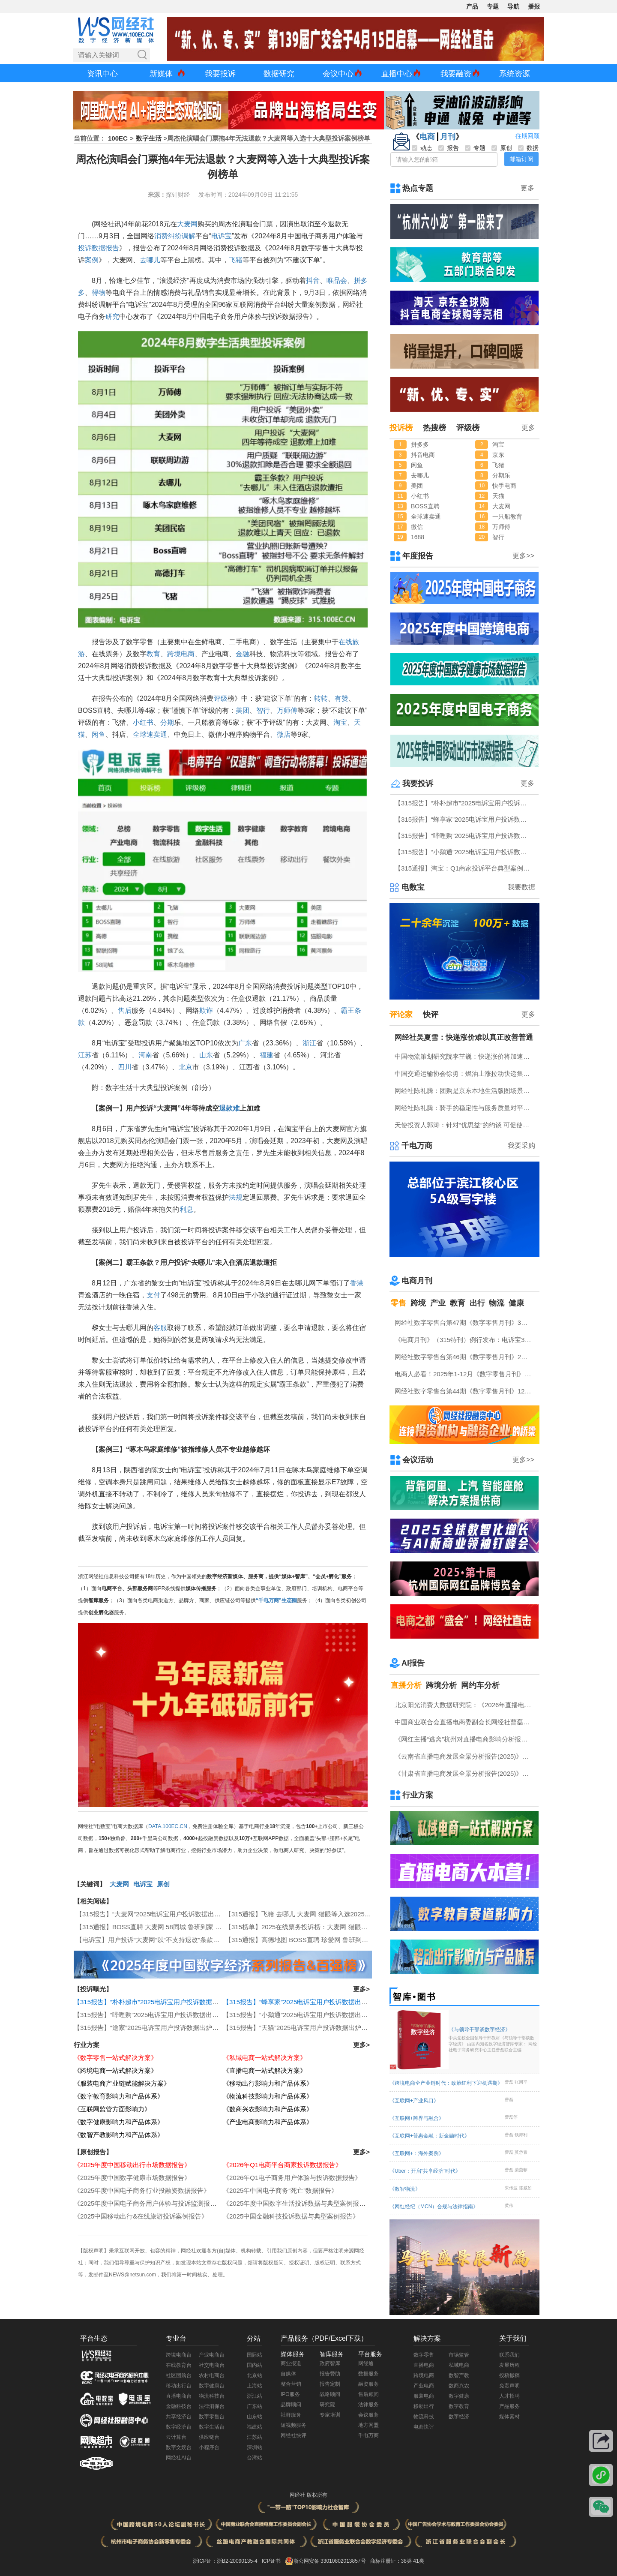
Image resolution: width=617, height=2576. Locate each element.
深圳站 (254, 2447)
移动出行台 (179, 2386)
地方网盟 (368, 2425)
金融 (242, 654)
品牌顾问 (291, 2405)
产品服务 (509, 2406)
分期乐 (501, 475)
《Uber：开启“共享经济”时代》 (425, 2171)
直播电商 (423, 2365)
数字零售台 (212, 2417)
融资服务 (368, 2384)
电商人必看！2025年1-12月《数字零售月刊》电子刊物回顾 (465, 1374)
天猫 (498, 495)
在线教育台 (179, 2365)
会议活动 (417, 1460)
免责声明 (509, 2386)
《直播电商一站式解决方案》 (264, 2070)
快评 (430, 1014)
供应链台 (209, 2437)
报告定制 (330, 2384)
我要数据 (521, 887)
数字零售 (423, 2355)
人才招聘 (509, 2396)
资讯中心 (102, 73)
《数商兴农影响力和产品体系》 (268, 2109)
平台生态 (94, 2338)
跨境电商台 (179, 2355)
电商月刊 (416, 1280)
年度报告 (417, 556)
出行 (477, 1303)
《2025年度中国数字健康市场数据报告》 (132, 2177)
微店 (284, 734)
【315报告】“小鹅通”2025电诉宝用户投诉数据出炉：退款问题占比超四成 (327, 2014)
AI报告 (413, 1663)
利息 (186, 1209)
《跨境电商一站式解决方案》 (115, 2070)
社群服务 (291, 2415)
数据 (98, 248)
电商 (427, 136)
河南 (145, 1055)
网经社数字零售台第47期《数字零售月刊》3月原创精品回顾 (465, 1322)
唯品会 (336, 280)
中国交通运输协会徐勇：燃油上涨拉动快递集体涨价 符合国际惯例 (465, 1073)
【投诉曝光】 (93, 1989)
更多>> (523, 555)
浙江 (309, 1043)
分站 (254, 2338)
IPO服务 (290, 2394)
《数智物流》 (404, 2189)
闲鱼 (98, 734)
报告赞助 (330, 2374)
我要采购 (521, 1145)
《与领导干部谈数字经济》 (493, 2040)
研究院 (327, 2405)
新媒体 (161, 73)
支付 (153, 1295)
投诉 (85, 248)
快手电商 (504, 485)
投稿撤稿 (509, 2375)
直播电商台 (179, 2396)
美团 (242, 710)
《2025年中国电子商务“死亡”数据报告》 (280, 2190)
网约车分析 (480, 1685)
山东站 (254, 2417)
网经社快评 (293, 2435)
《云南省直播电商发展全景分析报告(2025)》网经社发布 (465, 1756)
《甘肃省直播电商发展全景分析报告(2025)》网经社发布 (465, 1773)
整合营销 (291, 2384)
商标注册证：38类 (391, 2561)
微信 (417, 526)
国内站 (254, 2365)
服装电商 (423, 2396)
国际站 (254, 2355)
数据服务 (368, 2374)
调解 (188, 236)
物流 (496, 1303)
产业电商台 (212, 2355)
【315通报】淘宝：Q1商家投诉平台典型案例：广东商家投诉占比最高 (465, 868)
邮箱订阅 (521, 159)
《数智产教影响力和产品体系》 (119, 2134)
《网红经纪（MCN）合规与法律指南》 (433, 2207)
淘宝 (340, 722)
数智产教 (459, 2375)
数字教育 (459, 2406)
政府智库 (330, 2363)
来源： (157, 194)
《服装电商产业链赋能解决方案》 (122, 2083)
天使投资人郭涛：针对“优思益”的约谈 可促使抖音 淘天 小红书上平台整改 (465, 1125)
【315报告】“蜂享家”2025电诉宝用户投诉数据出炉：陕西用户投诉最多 (324, 2002)
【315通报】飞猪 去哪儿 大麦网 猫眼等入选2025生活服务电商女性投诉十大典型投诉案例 (352, 1914)
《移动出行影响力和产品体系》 (268, 2083)
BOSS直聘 (425, 506)
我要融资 (455, 73)
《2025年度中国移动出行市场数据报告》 (132, 2164)
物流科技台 (212, 2396)
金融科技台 (179, 2406)
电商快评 (423, 2427)
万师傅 (287, 710)
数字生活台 (212, 2427)
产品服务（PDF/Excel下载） (324, 2338)
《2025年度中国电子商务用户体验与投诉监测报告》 (148, 2203)
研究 (112, 316)
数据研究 (279, 73)
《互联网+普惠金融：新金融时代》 (429, 2136)
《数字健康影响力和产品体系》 (119, 2122)
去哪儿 (150, 260)
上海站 (254, 2386)
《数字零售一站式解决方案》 (115, 2057)
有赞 (341, 698)
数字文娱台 (179, 2447)
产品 (472, 6)
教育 (153, 654)
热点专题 (417, 188)
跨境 (418, 1303)
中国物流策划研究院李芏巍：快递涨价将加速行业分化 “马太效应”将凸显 (465, 1056)
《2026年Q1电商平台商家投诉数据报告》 (282, 2164)
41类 (418, 2561)
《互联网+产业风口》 (414, 2101)
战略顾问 (330, 2394)
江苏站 (254, 2437)
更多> (361, 1989)
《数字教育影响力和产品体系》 (119, 2096)
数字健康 (459, 2396)
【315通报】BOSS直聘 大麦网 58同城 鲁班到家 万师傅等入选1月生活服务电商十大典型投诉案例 (214, 1926)
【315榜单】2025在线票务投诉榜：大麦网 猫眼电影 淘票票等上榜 (319, 1926)
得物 (98, 292)
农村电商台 (212, 2375)
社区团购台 (179, 2375)
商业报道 (291, 2363)
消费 (161, 236)
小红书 (143, 722)
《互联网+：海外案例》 (416, 2153)
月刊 (447, 136)
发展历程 (509, 2365)
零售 (398, 1303)
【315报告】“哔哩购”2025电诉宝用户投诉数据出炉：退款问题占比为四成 (178, 2014)
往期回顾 (527, 135)
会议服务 (368, 2415)
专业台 (176, 2338)
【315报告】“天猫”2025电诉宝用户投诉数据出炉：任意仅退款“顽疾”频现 (326, 2027)
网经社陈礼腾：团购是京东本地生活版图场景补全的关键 (465, 1090)
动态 (422, 147)
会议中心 (338, 73)
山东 (206, 1055)
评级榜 (467, 427)
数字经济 (459, 2417)
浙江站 (254, 2396)
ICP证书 (271, 2561)
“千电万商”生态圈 (276, 1600)
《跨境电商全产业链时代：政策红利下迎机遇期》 (446, 2083)
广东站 (254, 2406)
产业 (438, 1303)
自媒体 (288, 2374)
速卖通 (157, 734)
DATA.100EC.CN (167, 1826)
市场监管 (459, 2355)
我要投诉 (220, 73)
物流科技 (423, 2417)
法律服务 (368, 2405)
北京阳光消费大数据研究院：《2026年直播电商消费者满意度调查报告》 (465, 1704)
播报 (534, 6)
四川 (125, 1067)
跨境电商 (181, 654)
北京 (185, 1067)
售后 (125, 1010)
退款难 (229, 1108)
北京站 (254, 2375)
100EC (118, 138)
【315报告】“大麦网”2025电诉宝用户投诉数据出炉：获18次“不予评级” (176, 1914)
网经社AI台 (178, 2458)
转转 (321, 698)
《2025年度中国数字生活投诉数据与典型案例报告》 (297, 2203)
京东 (498, 454)
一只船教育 (507, 516)
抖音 (313, 280)
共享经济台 (179, 2417)
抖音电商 (423, 454)
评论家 (401, 1014)
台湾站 (254, 2458)
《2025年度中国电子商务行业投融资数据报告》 (142, 2190)
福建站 (254, 2427)
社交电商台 (212, 2365)
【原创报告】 (93, 2152)
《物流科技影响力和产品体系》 (268, 2096)
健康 (516, 1303)
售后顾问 (368, 2394)
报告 (112, 248)
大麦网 (187, 224)
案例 (92, 260)
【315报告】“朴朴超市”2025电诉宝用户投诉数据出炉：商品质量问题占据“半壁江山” (193, 2002)
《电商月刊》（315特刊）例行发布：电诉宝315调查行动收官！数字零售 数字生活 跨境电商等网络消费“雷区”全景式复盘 (465, 1339)
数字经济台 (179, 2427)
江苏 (85, 1055)
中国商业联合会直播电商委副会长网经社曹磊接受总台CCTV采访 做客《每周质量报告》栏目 (465, 1722)
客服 (160, 1327)
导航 (513, 6)
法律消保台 (212, 2406)
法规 (236, 1197)
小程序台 (209, 2447)
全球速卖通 (426, 516)
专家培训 (330, 2415)
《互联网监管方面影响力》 (112, 2109)
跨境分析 (441, 1685)
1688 (417, 537)
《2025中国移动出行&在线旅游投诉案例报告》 (141, 2216)
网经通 (366, 2363)
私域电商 (459, 2365)
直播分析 (406, 1685)
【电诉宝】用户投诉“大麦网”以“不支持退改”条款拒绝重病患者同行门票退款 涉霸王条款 (200, 1939)
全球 (140, 734)
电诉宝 (221, 236)
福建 (266, 1055)
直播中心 (396, 73)
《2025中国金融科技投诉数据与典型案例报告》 (291, 2216)
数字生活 (149, 138)
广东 (245, 1043)
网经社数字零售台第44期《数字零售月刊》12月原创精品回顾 (465, 1391)
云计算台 (176, 2437)
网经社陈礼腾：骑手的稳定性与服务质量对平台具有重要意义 (465, 1107)
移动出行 (423, 2406)
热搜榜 (434, 427)
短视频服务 (293, 2425)
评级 (221, 698)
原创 (163, 1884)
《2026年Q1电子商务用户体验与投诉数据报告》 (292, 2177)
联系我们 (509, 2355)
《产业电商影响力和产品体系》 (268, 2122)
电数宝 (413, 887)
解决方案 (427, 2338)
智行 (263, 710)
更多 (527, 188)
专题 (493, 6)
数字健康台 (212, 2386)
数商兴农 (459, 2386)
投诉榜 (401, 427)
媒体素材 (509, 2417)
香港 (357, 1283)
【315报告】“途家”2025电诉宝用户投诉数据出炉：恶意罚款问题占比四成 (178, 2027)
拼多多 (420, 444)
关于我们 (513, 2338)
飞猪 (236, 260)
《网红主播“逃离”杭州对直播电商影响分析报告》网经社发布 (465, 1739)
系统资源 (514, 73)
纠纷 (175, 236)
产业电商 (423, 2386)
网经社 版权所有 (308, 2495)
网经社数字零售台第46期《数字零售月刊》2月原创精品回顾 (465, 1356)
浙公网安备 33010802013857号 (330, 2561)
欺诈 (206, 1010)
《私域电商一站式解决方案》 (264, 2057)
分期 (167, 722)
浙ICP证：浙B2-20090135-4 (225, 2561)
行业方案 (86, 2044)
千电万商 (416, 1145)
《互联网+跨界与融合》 (416, 2118)
